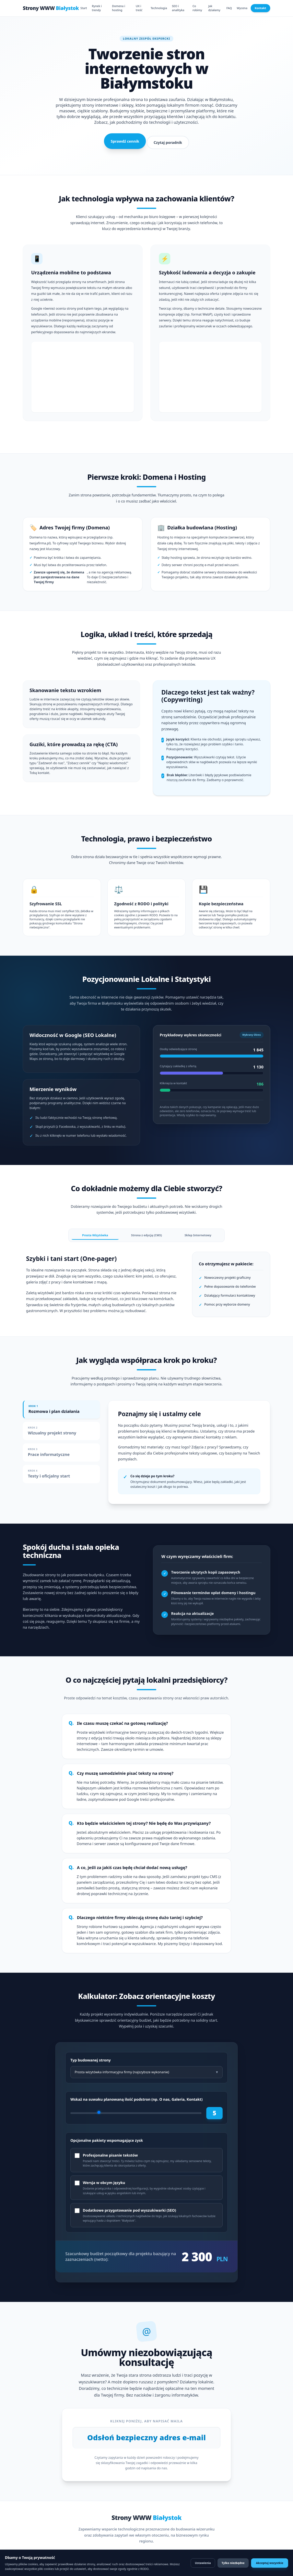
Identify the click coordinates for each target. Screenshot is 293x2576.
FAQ (229, 8)
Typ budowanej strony (90, 2058)
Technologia (159, 8)
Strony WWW (51, 8)
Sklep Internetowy (198, 1233)
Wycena (242, 8)
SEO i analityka (178, 8)
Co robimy (197, 8)
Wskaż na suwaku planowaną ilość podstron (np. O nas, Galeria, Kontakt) (136, 2097)
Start (83, 8)
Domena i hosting (118, 8)
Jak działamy (214, 8)
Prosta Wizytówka (95, 1233)
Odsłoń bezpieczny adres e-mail (146, 2437)
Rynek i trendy (97, 8)
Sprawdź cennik (123, 139)
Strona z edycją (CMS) (146, 1233)
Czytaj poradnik (170, 139)
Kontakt (260, 8)
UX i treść (139, 8)
